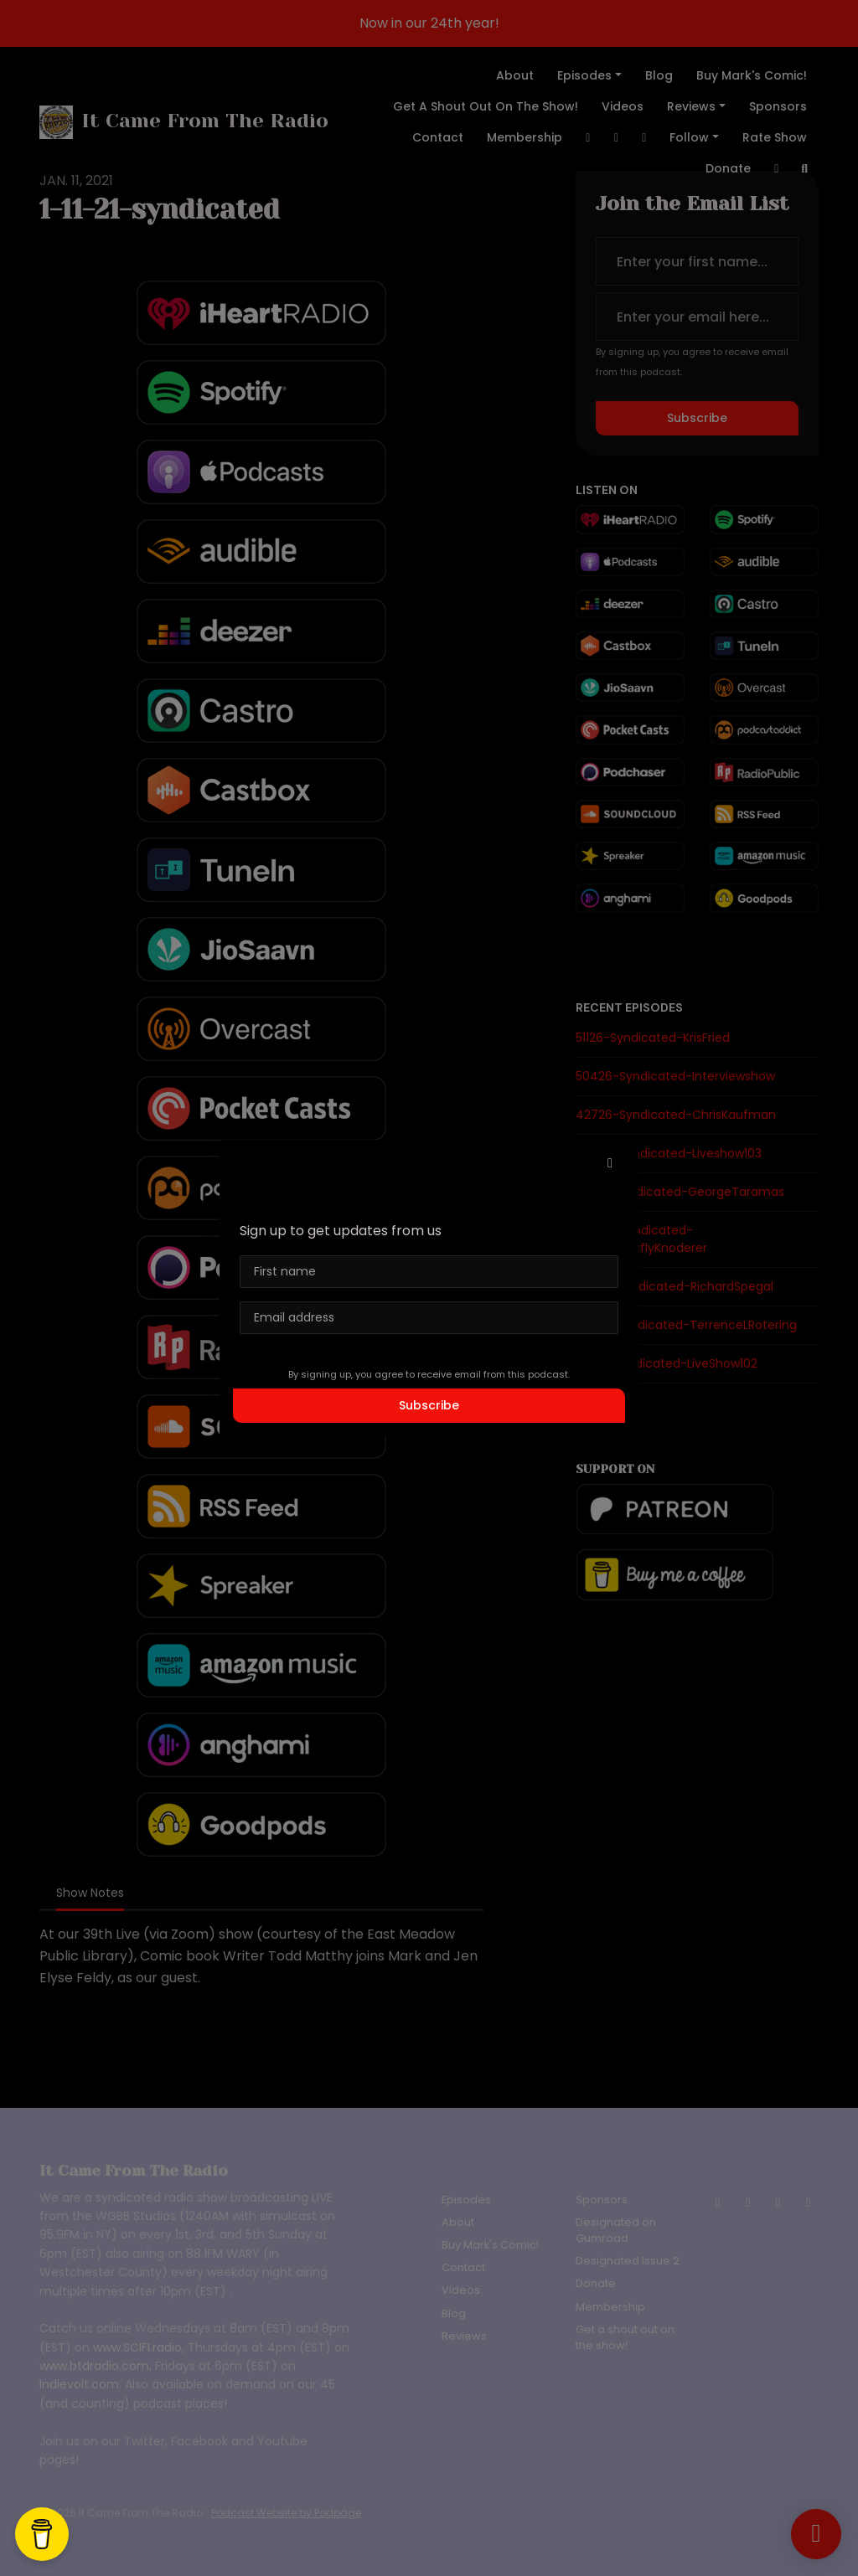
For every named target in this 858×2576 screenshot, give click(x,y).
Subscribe (429, 1405)
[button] (610, 1163)
